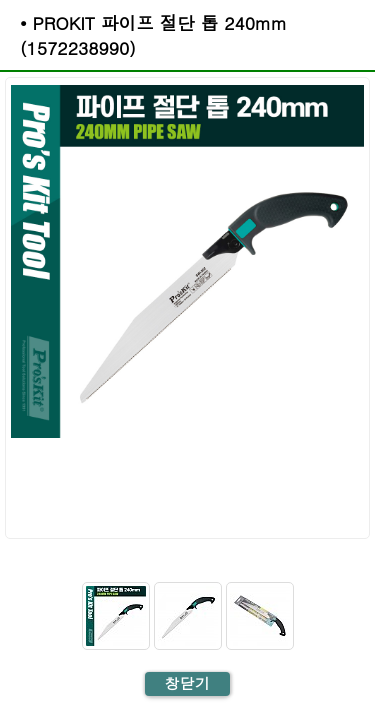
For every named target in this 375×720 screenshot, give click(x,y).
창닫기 (187, 683)
